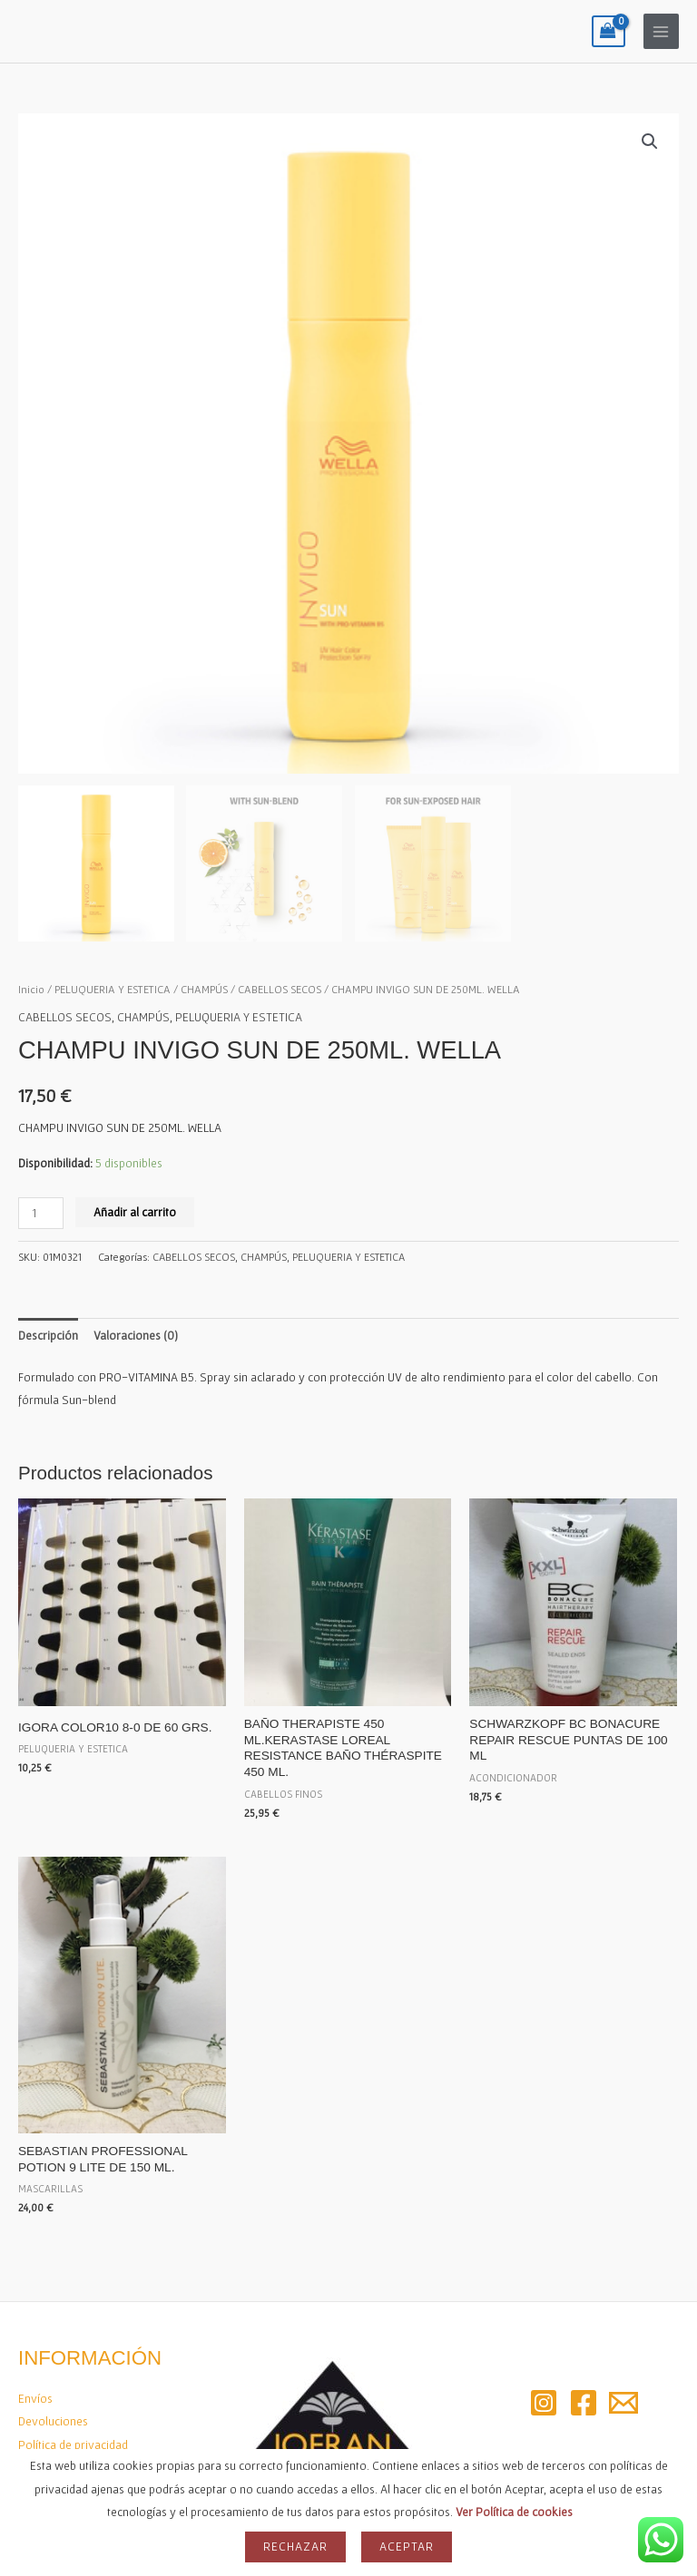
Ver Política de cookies (514, 2511)
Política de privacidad (73, 2444)
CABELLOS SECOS (279, 989)
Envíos (35, 2398)
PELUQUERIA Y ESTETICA (112, 989)
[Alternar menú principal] (661, 31)
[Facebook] (583, 2402)
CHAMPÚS (204, 989)
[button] (649, 141)
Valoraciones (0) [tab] (135, 1335)
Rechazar (295, 2546)
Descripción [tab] (48, 1335)
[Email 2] (623, 2402)
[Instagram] (543, 2402)
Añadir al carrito (134, 1212)
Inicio (31, 989)
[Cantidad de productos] (41, 1213)
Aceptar (406, 2546)
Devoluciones (53, 2421)
